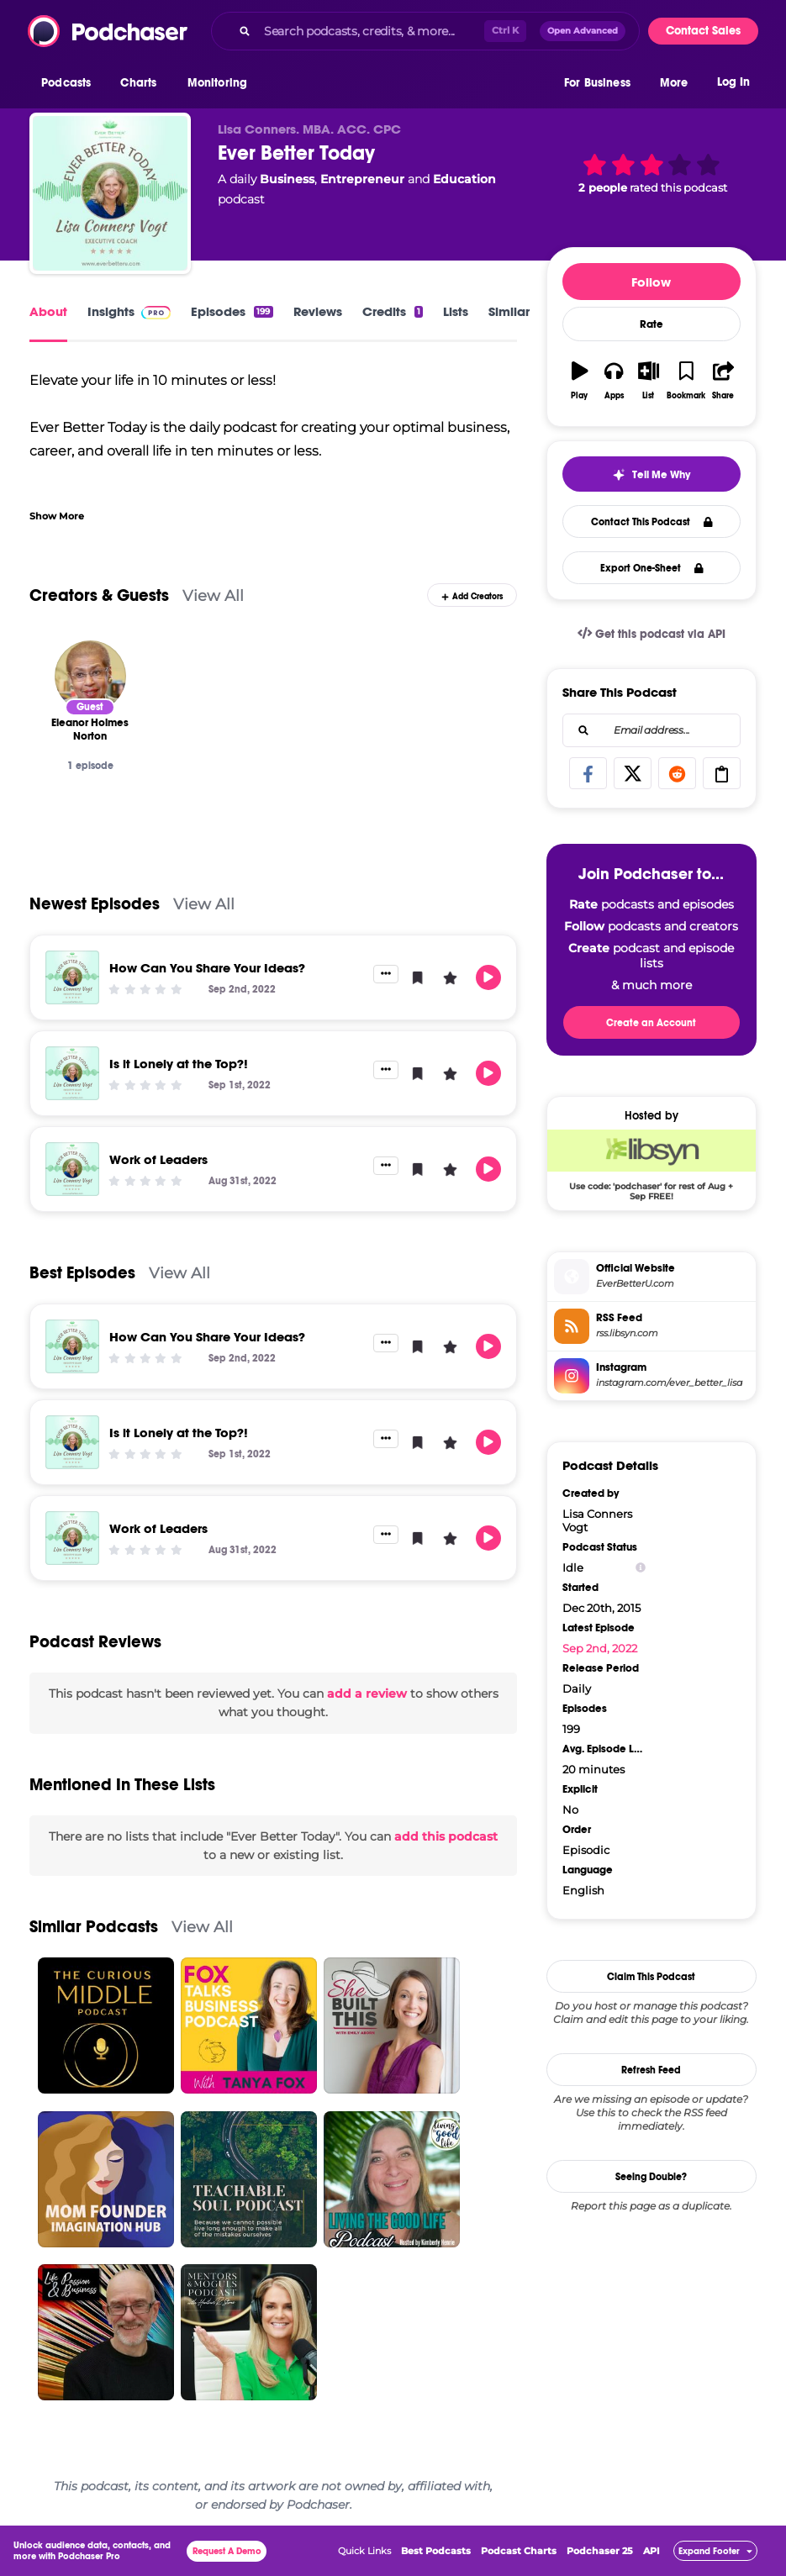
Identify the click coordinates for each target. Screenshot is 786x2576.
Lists (455, 311)
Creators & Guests (99, 595)
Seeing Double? (651, 2177)
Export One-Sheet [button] (652, 568)
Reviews (317, 311)
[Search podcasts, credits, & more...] (370, 31)
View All (213, 595)
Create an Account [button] (651, 1023)
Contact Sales (703, 31)
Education (464, 179)
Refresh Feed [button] (651, 2070)
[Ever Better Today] (110, 193)
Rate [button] (651, 324)
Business (287, 179)
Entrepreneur (362, 179)
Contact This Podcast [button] (652, 522)
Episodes (231, 311)
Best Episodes (82, 1272)
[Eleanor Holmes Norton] (90, 676)
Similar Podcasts (93, 1926)
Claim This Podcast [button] (651, 1977)
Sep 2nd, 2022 (599, 1648)
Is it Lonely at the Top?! (178, 1064)
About (48, 311)
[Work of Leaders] (72, 1169)
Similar (509, 311)
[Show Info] (641, 1568)
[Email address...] (651, 730)
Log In (733, 82)
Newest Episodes (94, 903)
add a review (367, 1693)
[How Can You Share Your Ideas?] (72, 977)
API (651, 2551)
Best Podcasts (436, 2551)
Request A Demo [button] (227, 2551)
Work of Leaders (158, 1159)
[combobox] (425, 31)
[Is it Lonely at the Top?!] (72, 1073)
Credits (392, 311)
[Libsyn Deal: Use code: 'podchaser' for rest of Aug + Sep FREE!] (651, 1165)
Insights (129, 311)
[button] (70, 83)
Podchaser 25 (600, 2551)
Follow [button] (651, 282)
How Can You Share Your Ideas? (207, 968)
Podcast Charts (519, 2551)
